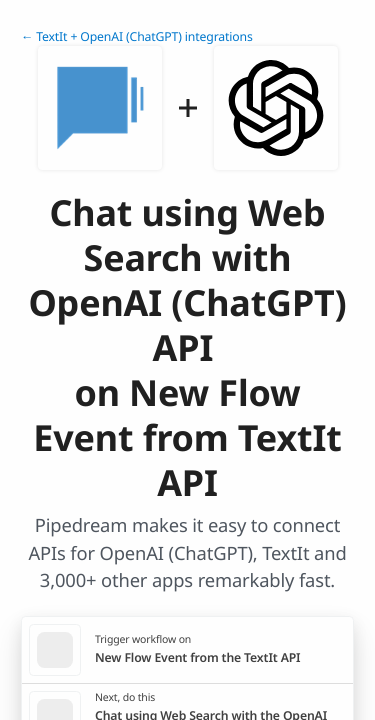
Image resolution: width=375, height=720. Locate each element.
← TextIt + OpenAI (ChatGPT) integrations (137, 36)
